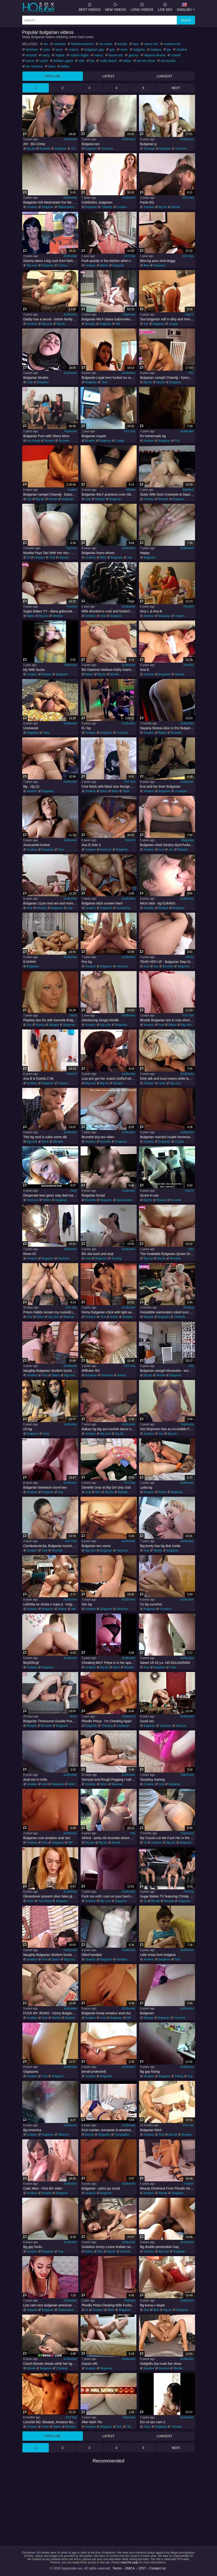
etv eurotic (168, 61)
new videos (115, 6)
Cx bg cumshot (151, 1604)
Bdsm (103, 791)
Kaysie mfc (90, 2363)
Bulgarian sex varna (96, 1546)
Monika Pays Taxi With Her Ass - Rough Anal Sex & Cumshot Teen (50, 553)
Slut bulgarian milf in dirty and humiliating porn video (167, 319)
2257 (142, 2568)
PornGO (188, 606)
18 (28, 557)
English (184, 6)
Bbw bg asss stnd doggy (158, 261)
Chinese (176, 2426)
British (47, 1200)
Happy (144, 553)
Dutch (71, 1784)
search (186, 20)
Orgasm (180, 616)
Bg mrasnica (32, 2130)
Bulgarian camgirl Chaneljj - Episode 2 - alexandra (50, 494)
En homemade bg (153, 436)
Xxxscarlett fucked (36, 845)
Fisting (179, 2076)
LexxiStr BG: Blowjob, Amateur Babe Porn (50, 2422)
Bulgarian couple (94, 436)
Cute (173, 1667)
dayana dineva (154, 55)
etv (46, 44)
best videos (89, 6)
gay (112, 49)
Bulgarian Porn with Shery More (46, 436)
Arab (30, 382)
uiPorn (190, 957)
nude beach (108, 61)
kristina (182, 49)
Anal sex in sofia (35, 1779)
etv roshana (34, 66)
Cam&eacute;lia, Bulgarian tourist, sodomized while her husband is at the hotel (50, 1546)
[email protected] (94, 2071)
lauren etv (116, 55)
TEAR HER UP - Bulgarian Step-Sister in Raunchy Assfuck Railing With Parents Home (167, 962)
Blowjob (90, 323)
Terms (117, 2568)
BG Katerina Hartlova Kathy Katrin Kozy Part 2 (109, 670)
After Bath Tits (92, 2422)
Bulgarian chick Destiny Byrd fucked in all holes (167, 845)
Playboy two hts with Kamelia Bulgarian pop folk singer (50, 1020)
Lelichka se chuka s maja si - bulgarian (50, 1604)
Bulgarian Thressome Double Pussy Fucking (50, 1721)
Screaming (123, 908)
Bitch (103, 557)
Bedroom (106, 849)
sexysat (31, 55)
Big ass (63, 557)
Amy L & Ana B (151, 611)
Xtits (191, 373)
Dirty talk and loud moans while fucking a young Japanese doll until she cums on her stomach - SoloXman (167, 1078)
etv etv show (146, 61)
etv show (105, 44)
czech (43, 61)
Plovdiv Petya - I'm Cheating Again (107, 1721)
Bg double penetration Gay (159, 2247)
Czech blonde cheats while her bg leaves (50, 2363)
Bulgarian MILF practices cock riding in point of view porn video (109, 494)
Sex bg (87, 1604)
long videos (142, 6)
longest (164, 76)
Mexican (181, 1725)
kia (92, 61)
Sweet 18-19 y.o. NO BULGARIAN (165, 1663)
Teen (104, 382)
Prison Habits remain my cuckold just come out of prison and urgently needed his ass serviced (50, 1312)
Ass (146, 323)
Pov (177, 440)
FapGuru (71, 548)
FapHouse (128, 314)
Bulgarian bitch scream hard (102, 903)
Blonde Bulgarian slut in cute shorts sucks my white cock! (167, 1020)
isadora (155, 49)
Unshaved (30, 728)
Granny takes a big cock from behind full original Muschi (50, 261)
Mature (121, 1375)
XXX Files (71, 1541)
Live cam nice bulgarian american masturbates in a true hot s (50, 2305)
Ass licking (33, 440)
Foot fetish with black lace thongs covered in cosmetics (109, 786)
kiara (51, 66)
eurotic (123, 44)
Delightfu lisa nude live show (160, 2363)
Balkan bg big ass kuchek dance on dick (109, 1429)
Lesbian (122, 207)
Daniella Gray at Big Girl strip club (106, 1487)
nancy (98, 55)
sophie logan (79, 55)
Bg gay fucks (32, 2247)
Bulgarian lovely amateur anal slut (106, 2013)
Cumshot (122, 732)
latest (109, 76)
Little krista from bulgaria (158, 1955)
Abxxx (73, 1015)
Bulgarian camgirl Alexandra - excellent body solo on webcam (167, 1370)
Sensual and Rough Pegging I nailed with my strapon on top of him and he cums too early (109, 1779)
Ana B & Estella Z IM (38, 1078)
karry (59, 49)
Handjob (122, 1959)
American (33, 1200)
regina (59, 55)
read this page (130, 2562)
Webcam (63, 2134)
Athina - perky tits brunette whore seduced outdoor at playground (109, 1838)
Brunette (45, 148)
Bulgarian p (148, 144)
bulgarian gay (94, 49)
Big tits (31, 148)
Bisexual (69, 1316)
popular (52, 76)
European (123, 1725)
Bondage (149, 148)
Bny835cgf (31, 1663)
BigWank (188, 489)
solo (81, 61)
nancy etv (151, 44)
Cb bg (27, 1429)
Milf (118, 323)
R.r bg (86, 728)
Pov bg (87, 962)
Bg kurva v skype (152, 2305)
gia (169, 49)
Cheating (107, 1725)
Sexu (74, 1190)
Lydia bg (146, 1487)
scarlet (176, 55)
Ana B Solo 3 (91, 845)
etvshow (32, 49)
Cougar (173, 323)
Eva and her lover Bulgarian (160, 786)
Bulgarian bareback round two (45, 1487)
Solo (178, 1959)
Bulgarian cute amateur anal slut (46, 1838)
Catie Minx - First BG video (42, 2188)
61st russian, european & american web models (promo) (109, 2130)
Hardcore (107, 148)
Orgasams (31, 2071)
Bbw (146, 265)
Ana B (144, 670)
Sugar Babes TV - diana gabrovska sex (50, 611)
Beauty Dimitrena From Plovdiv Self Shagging (167, 2188)
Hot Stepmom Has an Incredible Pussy (167, 1429)
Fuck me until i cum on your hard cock (109, 1896)
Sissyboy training (152, 1779)
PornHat (72, 606)
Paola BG (147, 202)
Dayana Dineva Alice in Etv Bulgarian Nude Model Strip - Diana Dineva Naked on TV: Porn (167, 728)
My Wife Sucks (34, 670)
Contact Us (157, 2568)
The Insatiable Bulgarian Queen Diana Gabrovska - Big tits (167, 1254)
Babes (104, 265)
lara (135, 44)
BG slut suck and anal (98, 1254)
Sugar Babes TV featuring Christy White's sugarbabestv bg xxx (167, 1896)
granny (133, 55)
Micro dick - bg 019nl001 (158, 903)
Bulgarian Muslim (35, 377)
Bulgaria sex (91, 144)
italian (65, 66)
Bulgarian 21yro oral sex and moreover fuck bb (50, 903)
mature (73, 49)
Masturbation (66, 207)
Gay (129, 557)
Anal (88, 499)
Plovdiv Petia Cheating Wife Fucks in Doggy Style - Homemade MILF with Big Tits (109, 2305)
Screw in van (149, 1195)
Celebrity (106, 207)
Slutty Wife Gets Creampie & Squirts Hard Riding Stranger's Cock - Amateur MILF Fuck (167, 494)
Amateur (32, 207)
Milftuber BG (91, 1370)
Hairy (46, 732)
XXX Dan (188, 197)
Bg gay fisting (150, 2071)
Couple (120, 440)
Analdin (72, 489)
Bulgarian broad (93, 1195)
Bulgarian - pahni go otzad (101, 2188)
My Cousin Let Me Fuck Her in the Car (167, 1838)
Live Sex (165, 6)
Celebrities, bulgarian (97, 202)
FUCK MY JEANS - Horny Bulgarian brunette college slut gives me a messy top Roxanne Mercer (50, 2013)
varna (30, 61)
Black (126, 791)
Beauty (40, 1024)
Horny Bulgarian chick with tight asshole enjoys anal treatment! (109, 1312)
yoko (46, 49)
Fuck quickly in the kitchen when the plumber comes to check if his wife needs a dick (109, 261)
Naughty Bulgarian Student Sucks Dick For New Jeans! (50, 1370)
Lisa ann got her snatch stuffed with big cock (109, 1078)
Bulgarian (147, 2013)
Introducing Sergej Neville (100, 1020)
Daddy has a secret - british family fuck (50, 319)
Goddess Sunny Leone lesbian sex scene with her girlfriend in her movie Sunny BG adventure (109, 2247)
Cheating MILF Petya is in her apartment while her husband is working (109, 1663)
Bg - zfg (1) (31, 786)
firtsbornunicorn (82, 44)
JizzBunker (70, 139)
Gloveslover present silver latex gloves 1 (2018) (50, 1896)
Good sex (147, 1721)
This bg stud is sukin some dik (45, 1137)
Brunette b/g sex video (98, 1137)
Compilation (122, 2134)
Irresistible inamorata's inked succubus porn (167, 1312)
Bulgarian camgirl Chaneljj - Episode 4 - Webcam (167, 377)
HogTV (189, 314)
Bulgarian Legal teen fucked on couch (109, 377)
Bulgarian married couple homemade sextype (167, 1137)
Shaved (180, 674)
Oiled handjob (92, 1955)
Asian (162, 1083)
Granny (62, 265)
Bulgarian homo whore (98, 553)
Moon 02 (29, 1254)
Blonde (175, 207)
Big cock (32, 265)
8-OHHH (29, 962)
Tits (73, 148)
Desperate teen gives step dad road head (50, 1195)
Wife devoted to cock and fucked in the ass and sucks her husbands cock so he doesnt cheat (109, 611)
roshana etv (172, 44)
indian (127, 61)
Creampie (181, 791)
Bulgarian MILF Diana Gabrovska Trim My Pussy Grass (109, 319)
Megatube (187, 840)
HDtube (130, 489)
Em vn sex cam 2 (152, 2422)
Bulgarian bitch (151, 2130)
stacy (46, 55)
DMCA (130, 2568)
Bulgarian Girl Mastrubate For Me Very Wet (50, 202)
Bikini (115, 791)
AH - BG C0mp (34, 144)
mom (124, 49)
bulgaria (139, 49)
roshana (60, 44)
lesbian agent (63, 61)
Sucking (116, 1258)
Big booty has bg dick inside (160, 1546)
